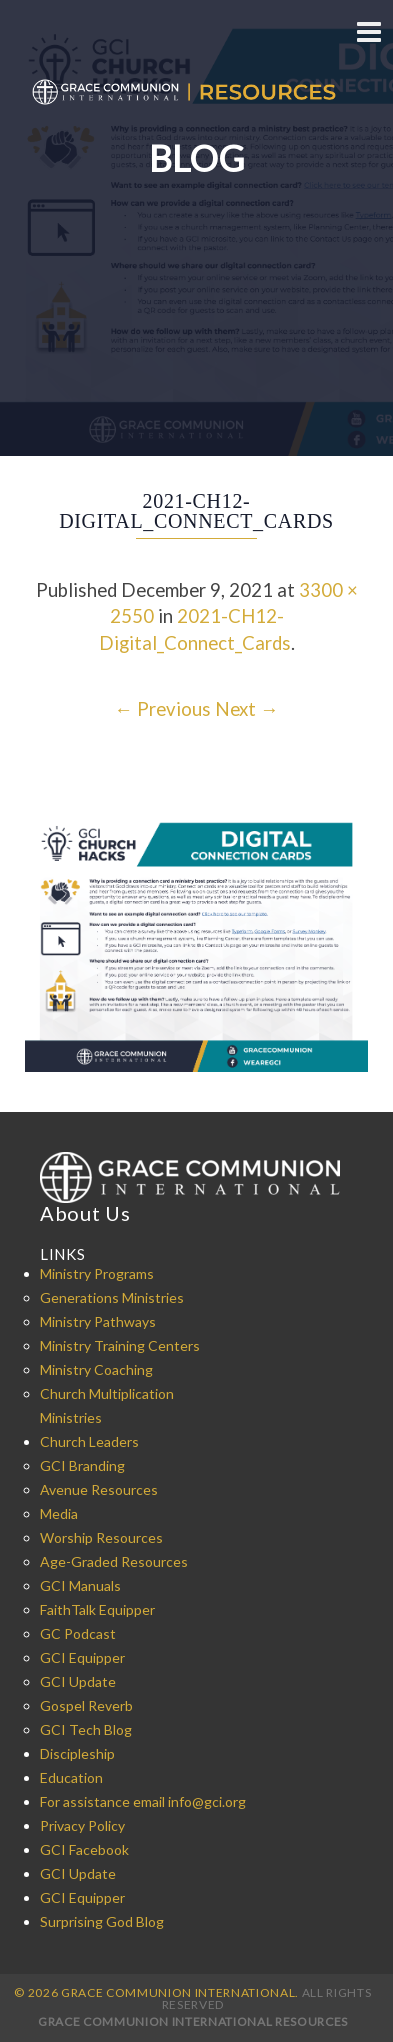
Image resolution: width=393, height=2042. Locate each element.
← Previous (162, 709)
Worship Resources (101, 1537)
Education (71, 1777)
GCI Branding (82, 1465)
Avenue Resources (99, 1489)
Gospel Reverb (86, 1705)
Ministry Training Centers (120, 1345)
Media (59, 1513)
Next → (247, 709)
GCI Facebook (84, 1849)
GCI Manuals (80, 1585)
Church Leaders (89, 1441)
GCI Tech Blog (86, 1729)
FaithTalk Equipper (97, 1609)
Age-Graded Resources (114, 1561)
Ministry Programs (97, 1273)
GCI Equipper (82, 1657)
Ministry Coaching (96, 1369)
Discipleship (77, 1753)
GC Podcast (78, 1633)
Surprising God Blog (102, 1921)
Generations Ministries (112, 1297)
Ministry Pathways (98, 1321)
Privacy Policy (82, 1825)
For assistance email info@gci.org (143, 1801)
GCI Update (78, 1681)
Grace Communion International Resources (193, 2021)
